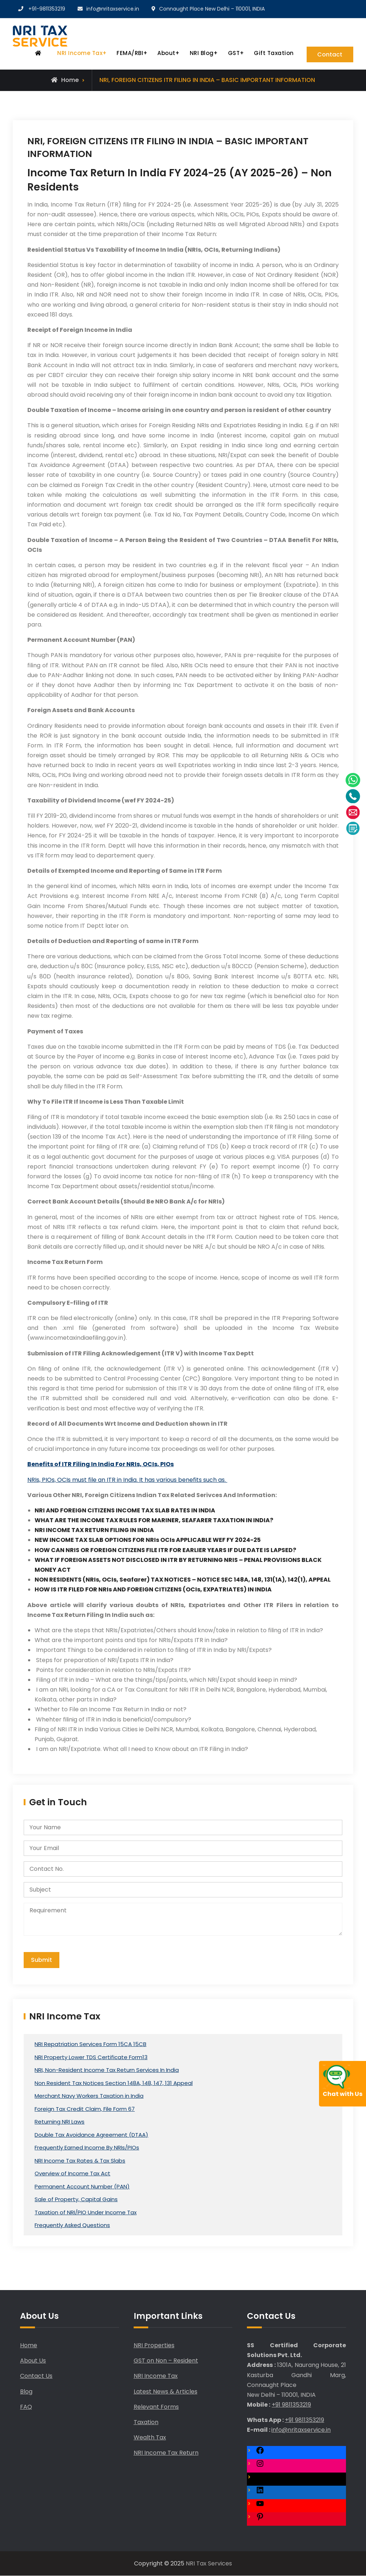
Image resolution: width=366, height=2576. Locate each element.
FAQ (26, 2407)
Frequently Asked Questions (72, 2225)
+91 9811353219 (291, 2405)
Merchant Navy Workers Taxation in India (89, 2096)
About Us (33, 2361)
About (166, 53)
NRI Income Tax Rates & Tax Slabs (80, 2160)
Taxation (146, 2422)
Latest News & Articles (165, 2391)
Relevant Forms (156, 2407)
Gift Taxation (273, 53)
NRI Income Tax (79, 53)
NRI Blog (201, 53)
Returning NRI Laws (59, 2122)
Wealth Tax (150, 2438)
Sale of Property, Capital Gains (76, 2199)
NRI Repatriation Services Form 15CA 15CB (90, 2044)
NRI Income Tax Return (166, 2453)
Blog (26, 2391)
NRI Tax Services (209, 2563)
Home (28, 2345)
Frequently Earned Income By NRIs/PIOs (87, 2148)
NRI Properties (154, 2345)
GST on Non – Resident (166, 2361)
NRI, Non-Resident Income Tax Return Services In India (107, 2070)
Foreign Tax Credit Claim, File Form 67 (85, 2109)
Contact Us (36, 2376)
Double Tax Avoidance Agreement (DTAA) (91, 2135)
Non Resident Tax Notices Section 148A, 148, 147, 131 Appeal (114, 2083)
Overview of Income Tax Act (72, 2174)
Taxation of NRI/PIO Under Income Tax (86, 2212)
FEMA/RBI (129, 53)
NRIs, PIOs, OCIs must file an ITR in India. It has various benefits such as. (127, 1480)
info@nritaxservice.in (112, 8)
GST (234, 53)
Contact (329, 54)
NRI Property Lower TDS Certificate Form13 (91, 2057)
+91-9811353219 (46, 8)
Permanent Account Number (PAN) (82, 2186)
